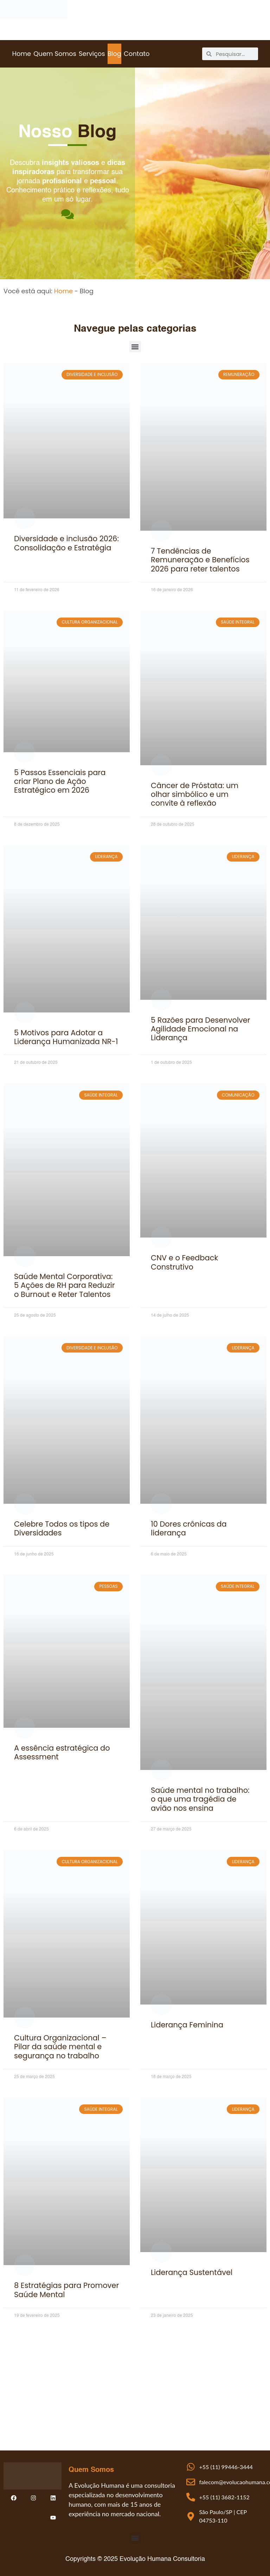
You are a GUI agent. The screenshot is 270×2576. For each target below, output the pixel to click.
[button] (135, 346)
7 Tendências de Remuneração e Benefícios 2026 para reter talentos (200, 560)
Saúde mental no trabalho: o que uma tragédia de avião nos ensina (200, 1799)
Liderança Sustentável (191, 2272)
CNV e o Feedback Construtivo (184, 1262)
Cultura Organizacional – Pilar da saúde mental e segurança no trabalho (60, 2046)
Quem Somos (54, 53)
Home (21, 53)
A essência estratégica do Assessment (62, 1752)
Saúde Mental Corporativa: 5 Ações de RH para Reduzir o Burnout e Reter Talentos (64, 1285)
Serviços (92, 53)
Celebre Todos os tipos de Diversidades (61, 1528)
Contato (137, 53)
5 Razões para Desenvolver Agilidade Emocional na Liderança (200, 1029)
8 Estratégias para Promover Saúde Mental (66, 2289)
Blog (114, 53)
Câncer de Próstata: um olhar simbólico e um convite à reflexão (194, 794)
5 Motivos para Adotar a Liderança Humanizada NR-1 (66, 1037)
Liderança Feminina (187, 2025)
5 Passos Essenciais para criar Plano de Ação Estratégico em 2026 (60, 781)
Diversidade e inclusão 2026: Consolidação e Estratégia (66, 542)
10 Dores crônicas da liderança (189, 1528)
